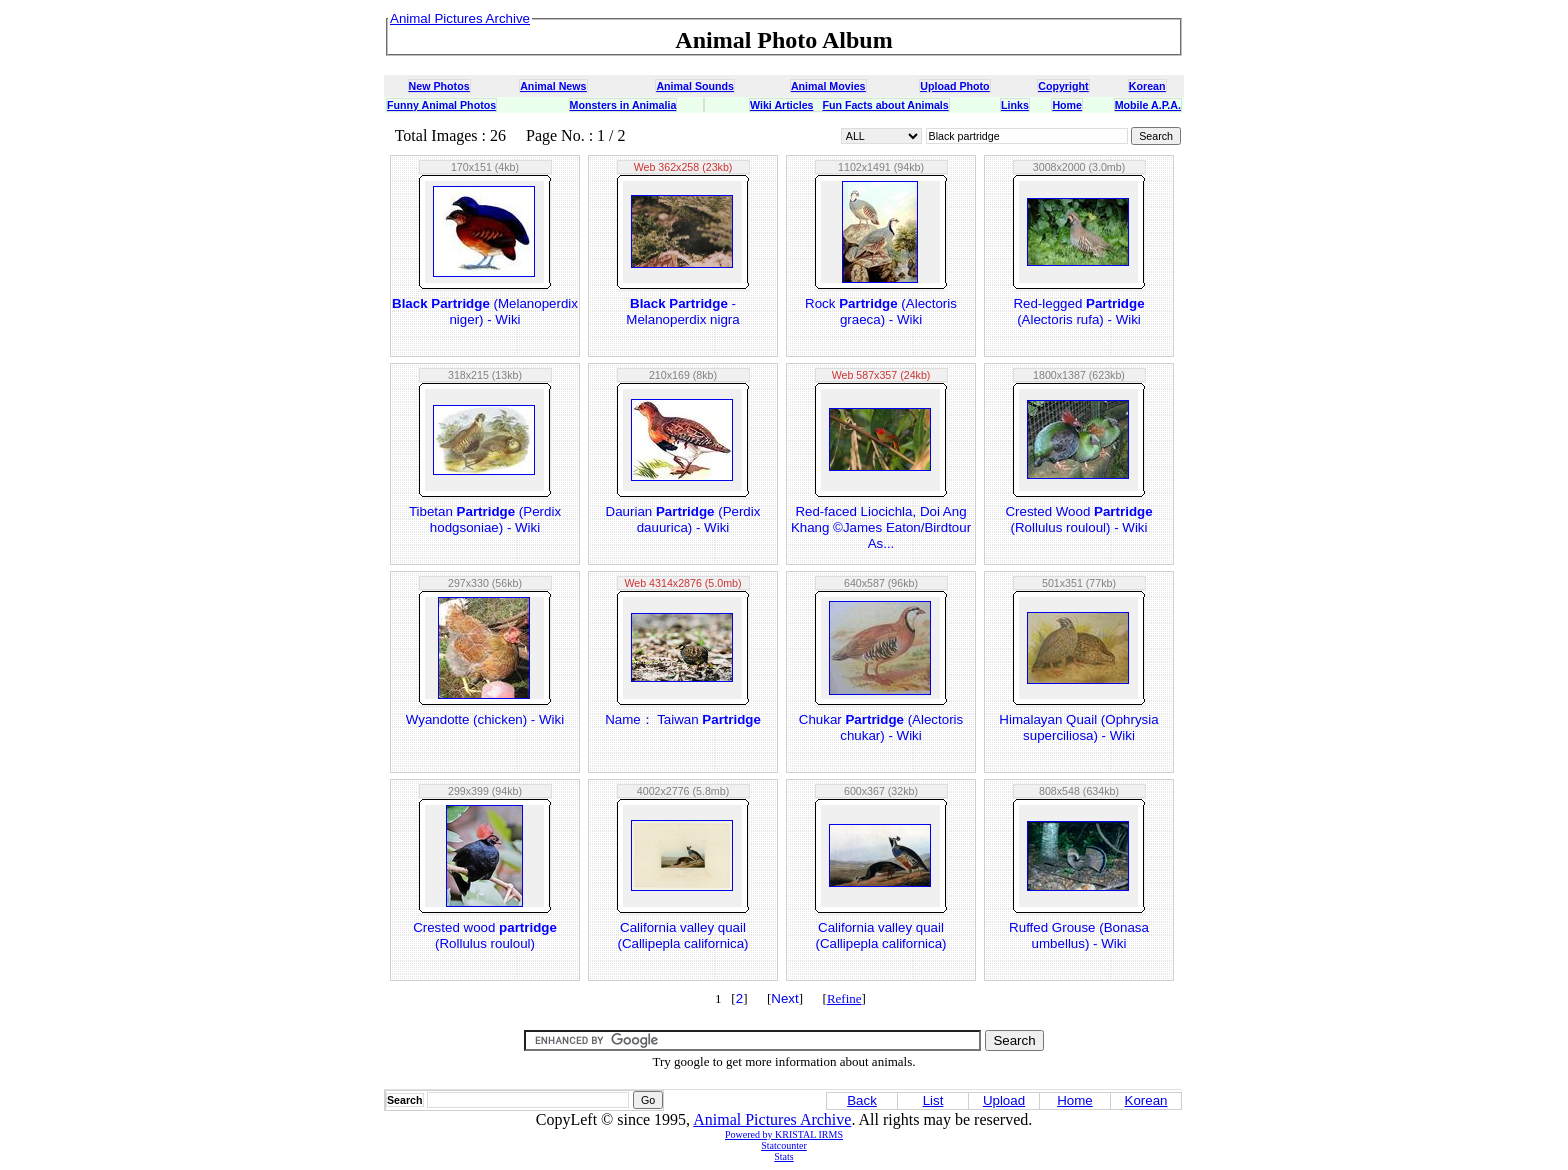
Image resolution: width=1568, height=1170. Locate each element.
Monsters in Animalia (623, 105)
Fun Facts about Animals (885, 105)
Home (1067, 105)
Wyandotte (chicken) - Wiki (485, 719)
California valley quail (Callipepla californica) (682, 935)
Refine (844, 998)
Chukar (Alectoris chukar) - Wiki (881, 727)
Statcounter (784, 1145)
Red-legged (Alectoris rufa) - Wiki (1078, 311)
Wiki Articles (781, 105)
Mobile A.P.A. (1148, 105)
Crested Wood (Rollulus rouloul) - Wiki (1078, 519)
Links (1015, 105)
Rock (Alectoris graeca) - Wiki (881, 311)
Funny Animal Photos (441, 105)
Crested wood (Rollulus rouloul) (485, 935)
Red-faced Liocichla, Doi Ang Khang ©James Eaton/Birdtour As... (881, 527)
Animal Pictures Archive (772, 1119)
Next (784, 998)
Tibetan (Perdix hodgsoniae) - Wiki (485, 519)
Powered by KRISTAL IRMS (784, 1134)
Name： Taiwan (683, 719)
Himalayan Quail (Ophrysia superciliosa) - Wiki (1078, 727)
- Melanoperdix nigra (682, 311)
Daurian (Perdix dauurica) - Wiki (683, 519)
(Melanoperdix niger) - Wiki (485, 311)
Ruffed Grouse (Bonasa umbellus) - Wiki (1079, 935)
